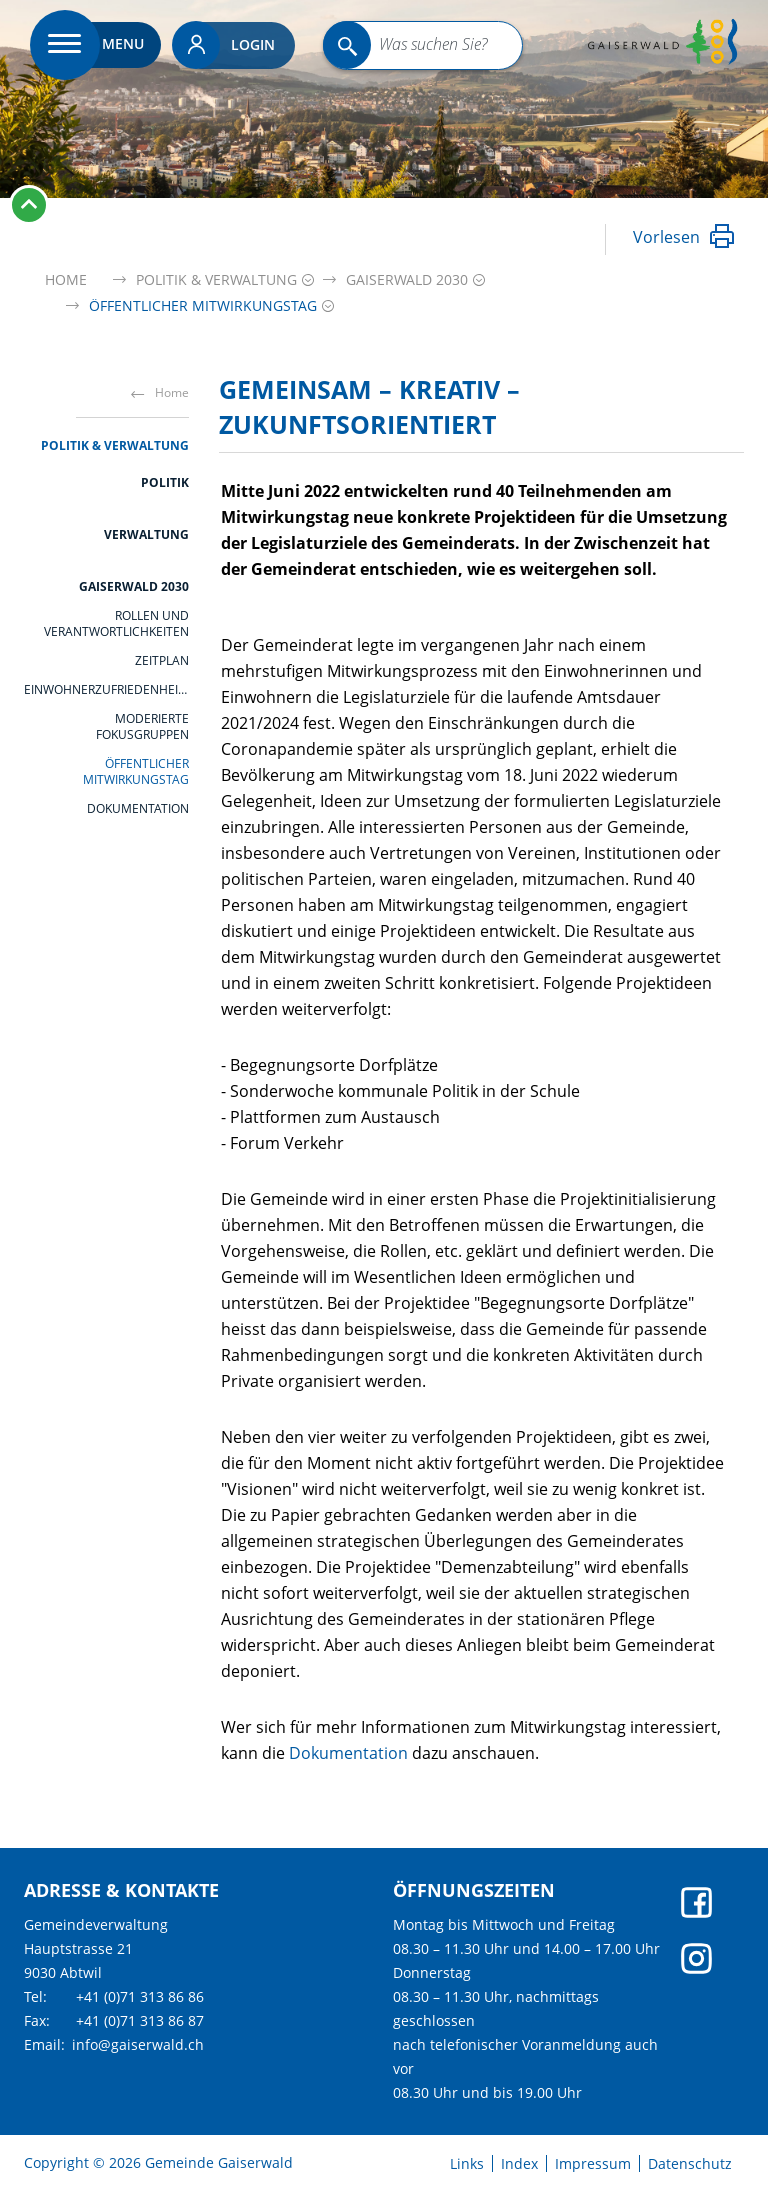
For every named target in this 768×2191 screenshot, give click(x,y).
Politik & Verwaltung (115, 445)
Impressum (593, 2164)
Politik (165, 482)
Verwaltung (146, 534)
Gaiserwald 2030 (134, 586)
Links (467, 2164)
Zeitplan (162, 661)
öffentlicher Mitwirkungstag (136, 772)
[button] (216, 279)
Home (66, 279)
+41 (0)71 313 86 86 (140, 1996)
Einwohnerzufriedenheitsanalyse (106, 690)
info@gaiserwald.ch (138, 2044)
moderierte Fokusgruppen (142, 727)
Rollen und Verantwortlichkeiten (116, 624)
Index (519, 2164)
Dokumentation (138, 809)
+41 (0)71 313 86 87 (140, 2020)
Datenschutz (690, 2164)
